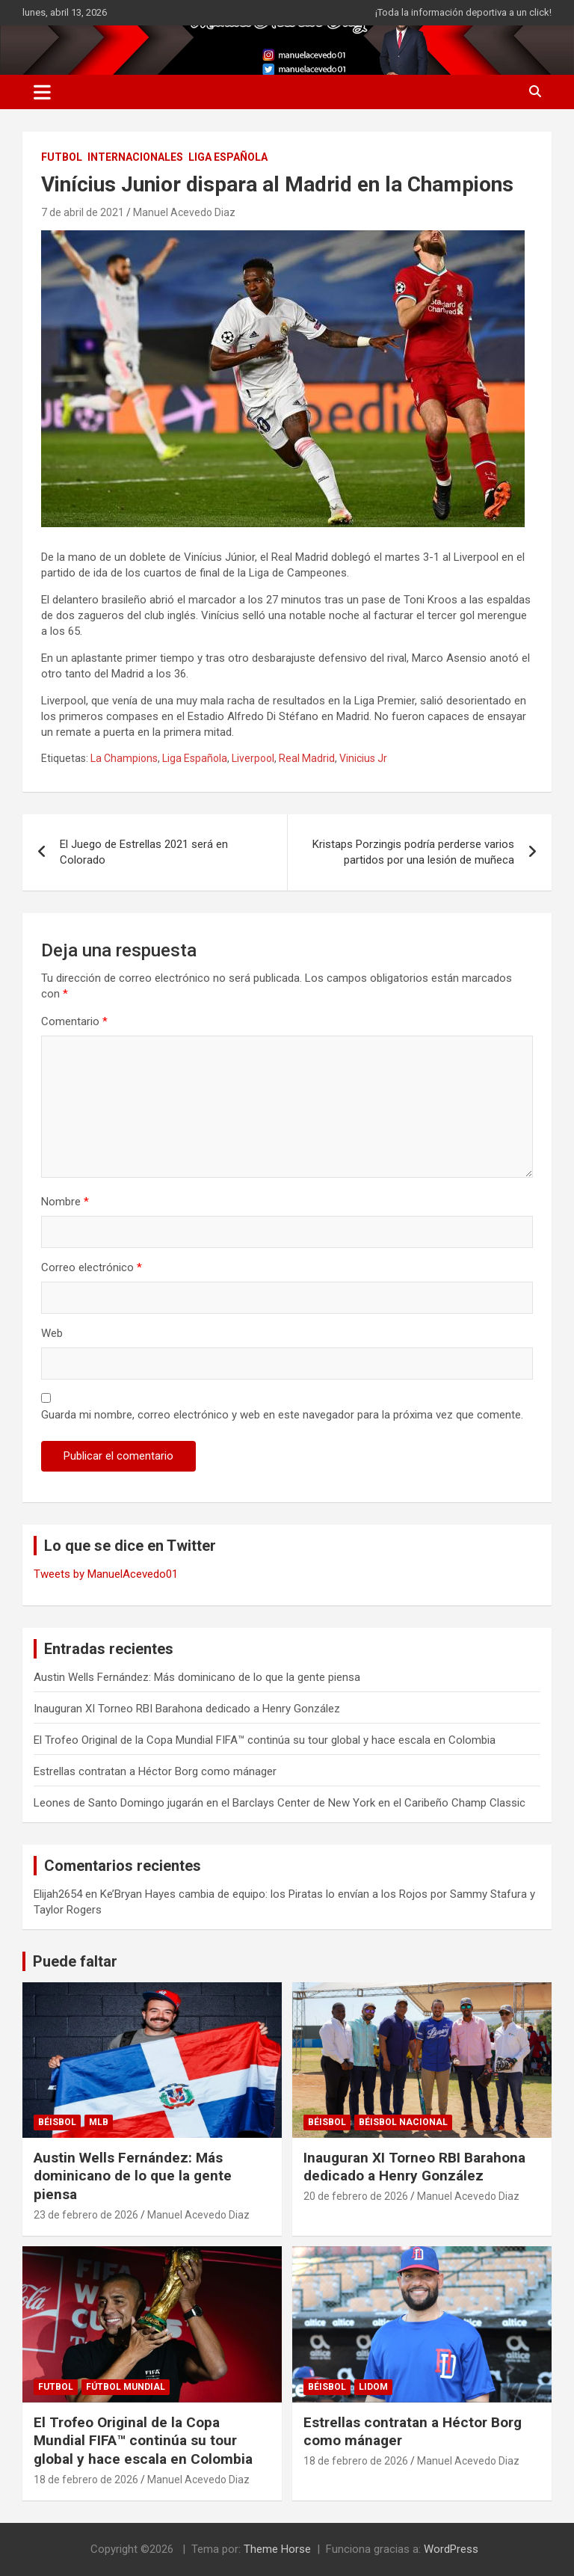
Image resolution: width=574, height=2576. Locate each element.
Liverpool (253, 758)
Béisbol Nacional (403, 2122)
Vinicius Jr (363, 758)
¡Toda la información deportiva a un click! (463, 12)
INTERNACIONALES (135, 157)
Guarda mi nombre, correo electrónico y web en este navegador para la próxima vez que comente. (282, 1414)
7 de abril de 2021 (82, 212)
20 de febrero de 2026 (355, 2196)
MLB (98, 2122)
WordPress (451, 2549)
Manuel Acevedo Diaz (184, 212)
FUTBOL (61, 157)
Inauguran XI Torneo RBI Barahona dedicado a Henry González (187, 1708)
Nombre (65, 1201)
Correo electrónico (91, 1267)
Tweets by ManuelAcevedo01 (106, 1574)
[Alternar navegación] (42, 92)
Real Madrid (307, 758)
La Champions (124, 758)
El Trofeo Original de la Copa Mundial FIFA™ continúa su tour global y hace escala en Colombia (265, 1740)
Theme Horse (277, 2549)
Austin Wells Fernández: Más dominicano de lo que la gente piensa (197, 1677)
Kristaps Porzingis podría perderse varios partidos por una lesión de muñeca (413, 852)
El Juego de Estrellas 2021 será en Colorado (144, 852)
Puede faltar (75, 1961)
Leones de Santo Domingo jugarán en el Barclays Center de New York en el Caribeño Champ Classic (279, 1803)
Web (52, 1333)
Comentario (74, 1021)
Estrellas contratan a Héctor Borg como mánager (155, 1771)
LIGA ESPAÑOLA (228, 157)
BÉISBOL (57, 2122)
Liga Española (194, 758)
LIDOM (373, 2387)
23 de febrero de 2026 (86, 2215)
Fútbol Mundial (125, 2387)
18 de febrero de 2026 (86, 2480)
